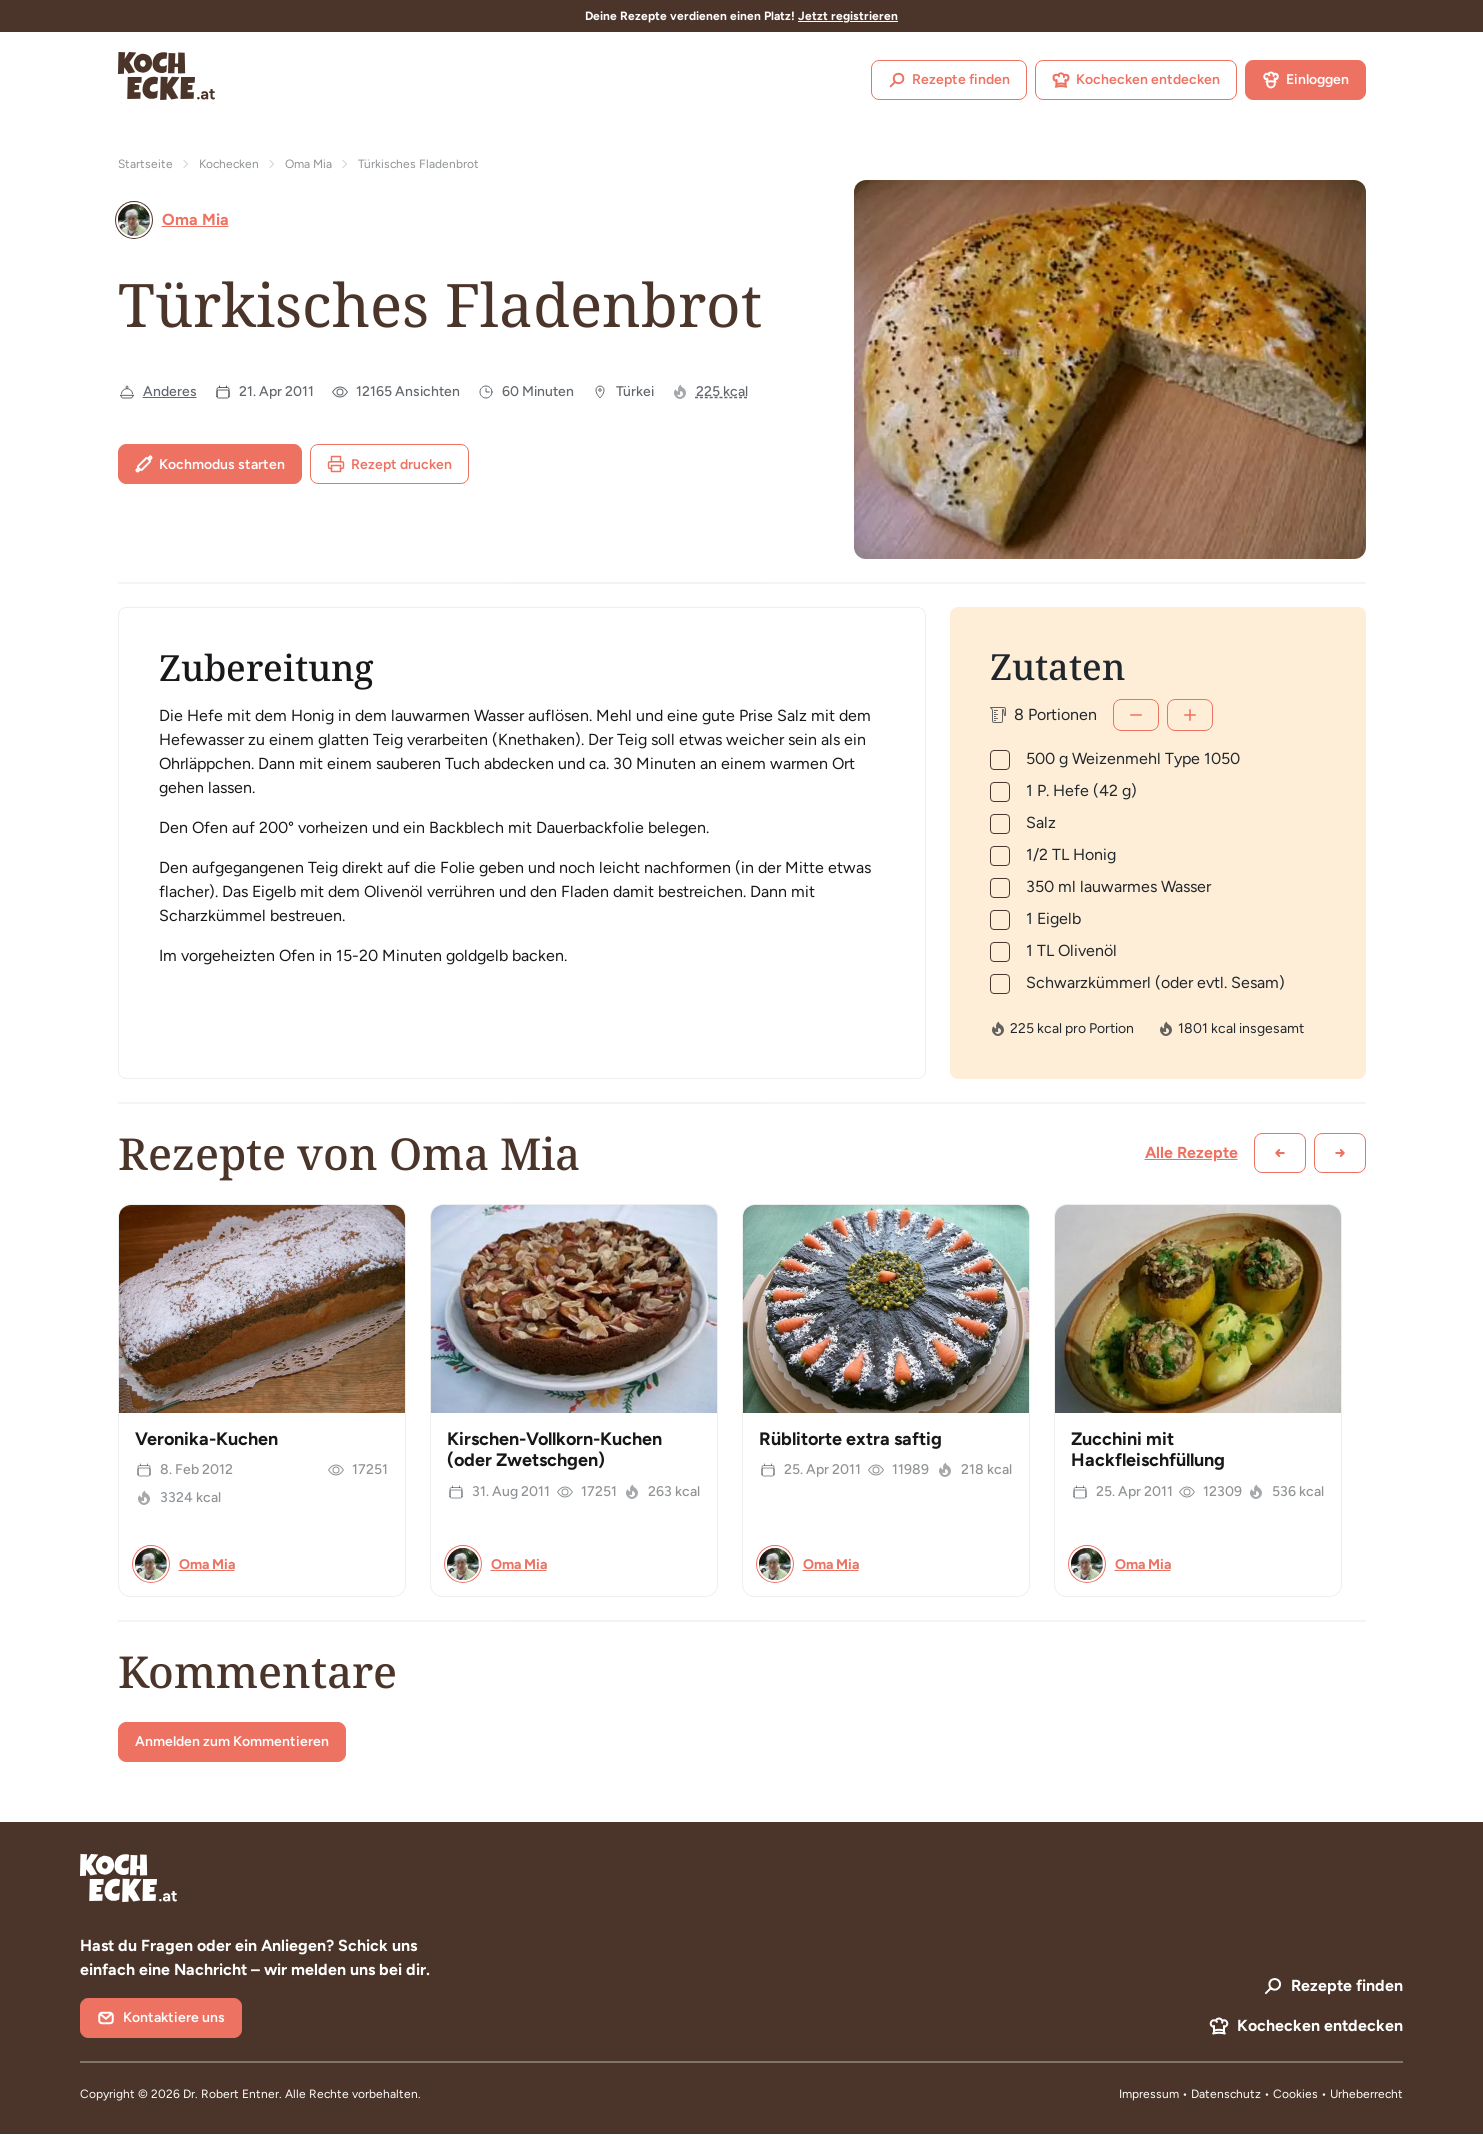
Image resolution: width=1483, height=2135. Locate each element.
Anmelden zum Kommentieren (232, 1741)
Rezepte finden (949, 80)
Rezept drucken (389, 464)
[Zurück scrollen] (1280, 1153)
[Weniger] (1136, 715)
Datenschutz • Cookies (1256, 2094)
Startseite (145, 164)
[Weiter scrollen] (1340, 1153)
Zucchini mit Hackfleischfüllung (1148, 1450)
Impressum (1149, 2094)
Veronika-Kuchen (206, 1439)
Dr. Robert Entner (231, 2094)
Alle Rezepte (1191, 1152)
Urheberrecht (1366, 2094)
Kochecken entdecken (1136, 80)
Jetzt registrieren (848, 16)
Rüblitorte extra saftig (850, 1439)
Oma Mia (308, 164)
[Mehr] (1190, 715)
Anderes (170, 391)
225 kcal (722, 391)
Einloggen (1305, 80)
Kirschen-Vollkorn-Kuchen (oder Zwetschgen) (554, 1450)
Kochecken (229, 164)
